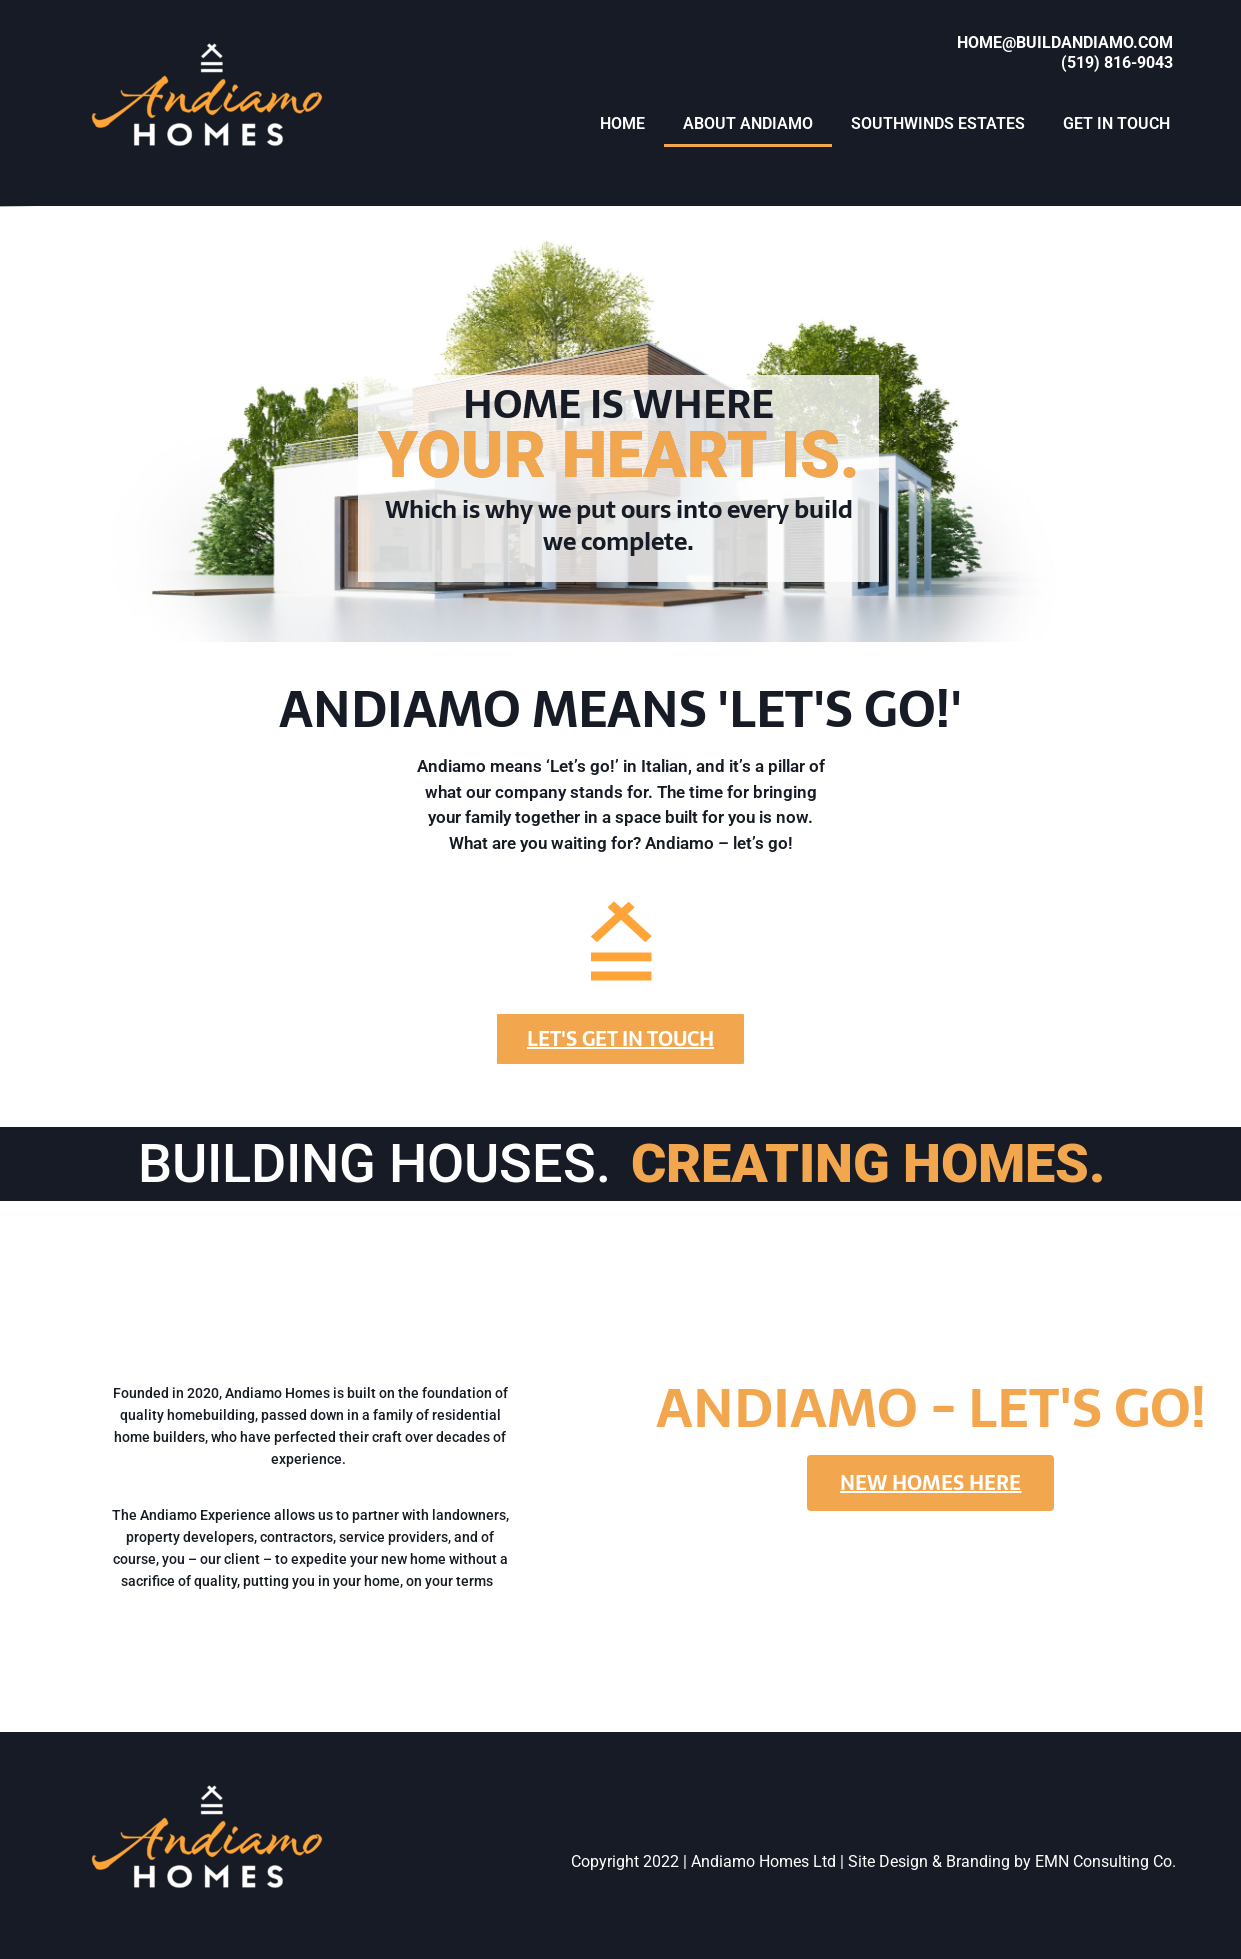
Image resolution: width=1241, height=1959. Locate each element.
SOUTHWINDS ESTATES (938, 123)
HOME (622, 123)
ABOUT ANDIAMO (748, 123)
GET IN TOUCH (1116, 123)
